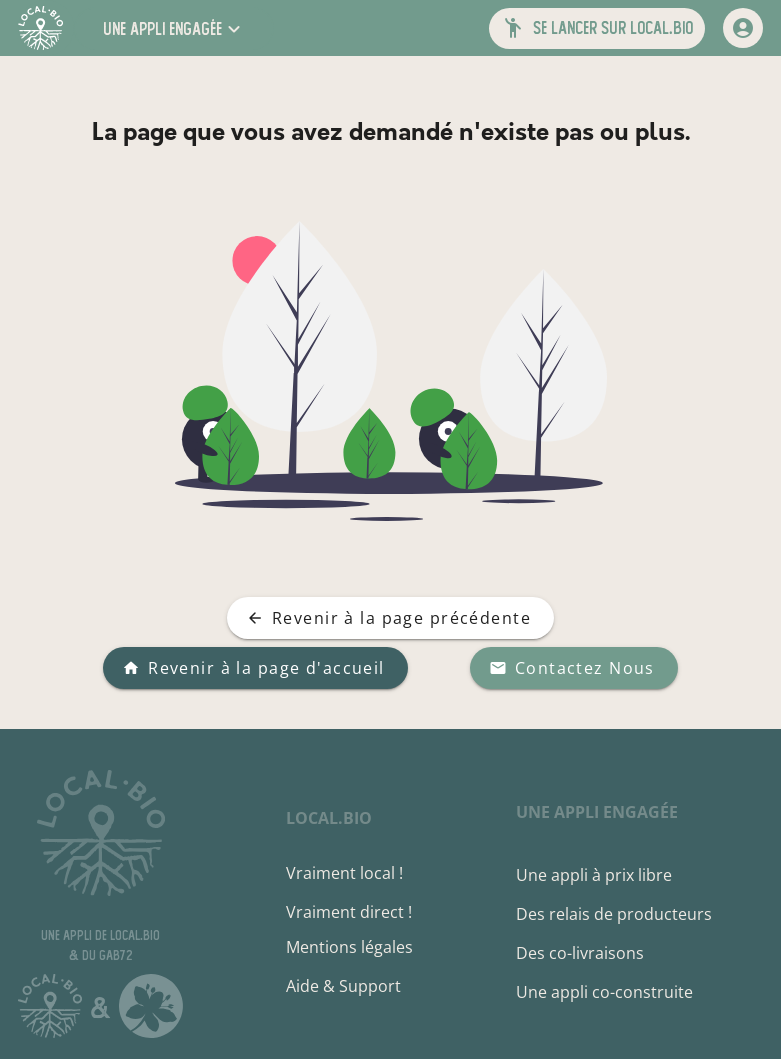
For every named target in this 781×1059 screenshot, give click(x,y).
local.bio (329, 818)
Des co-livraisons (580, 953)
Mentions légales (349, 947)
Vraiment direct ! (349, 912)
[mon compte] (743, 28)
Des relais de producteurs (614, 914)
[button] (174, 28)
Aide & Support (343, 986)
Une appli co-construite (604, 992)
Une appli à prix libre (594, 875)
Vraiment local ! (344, 873)
